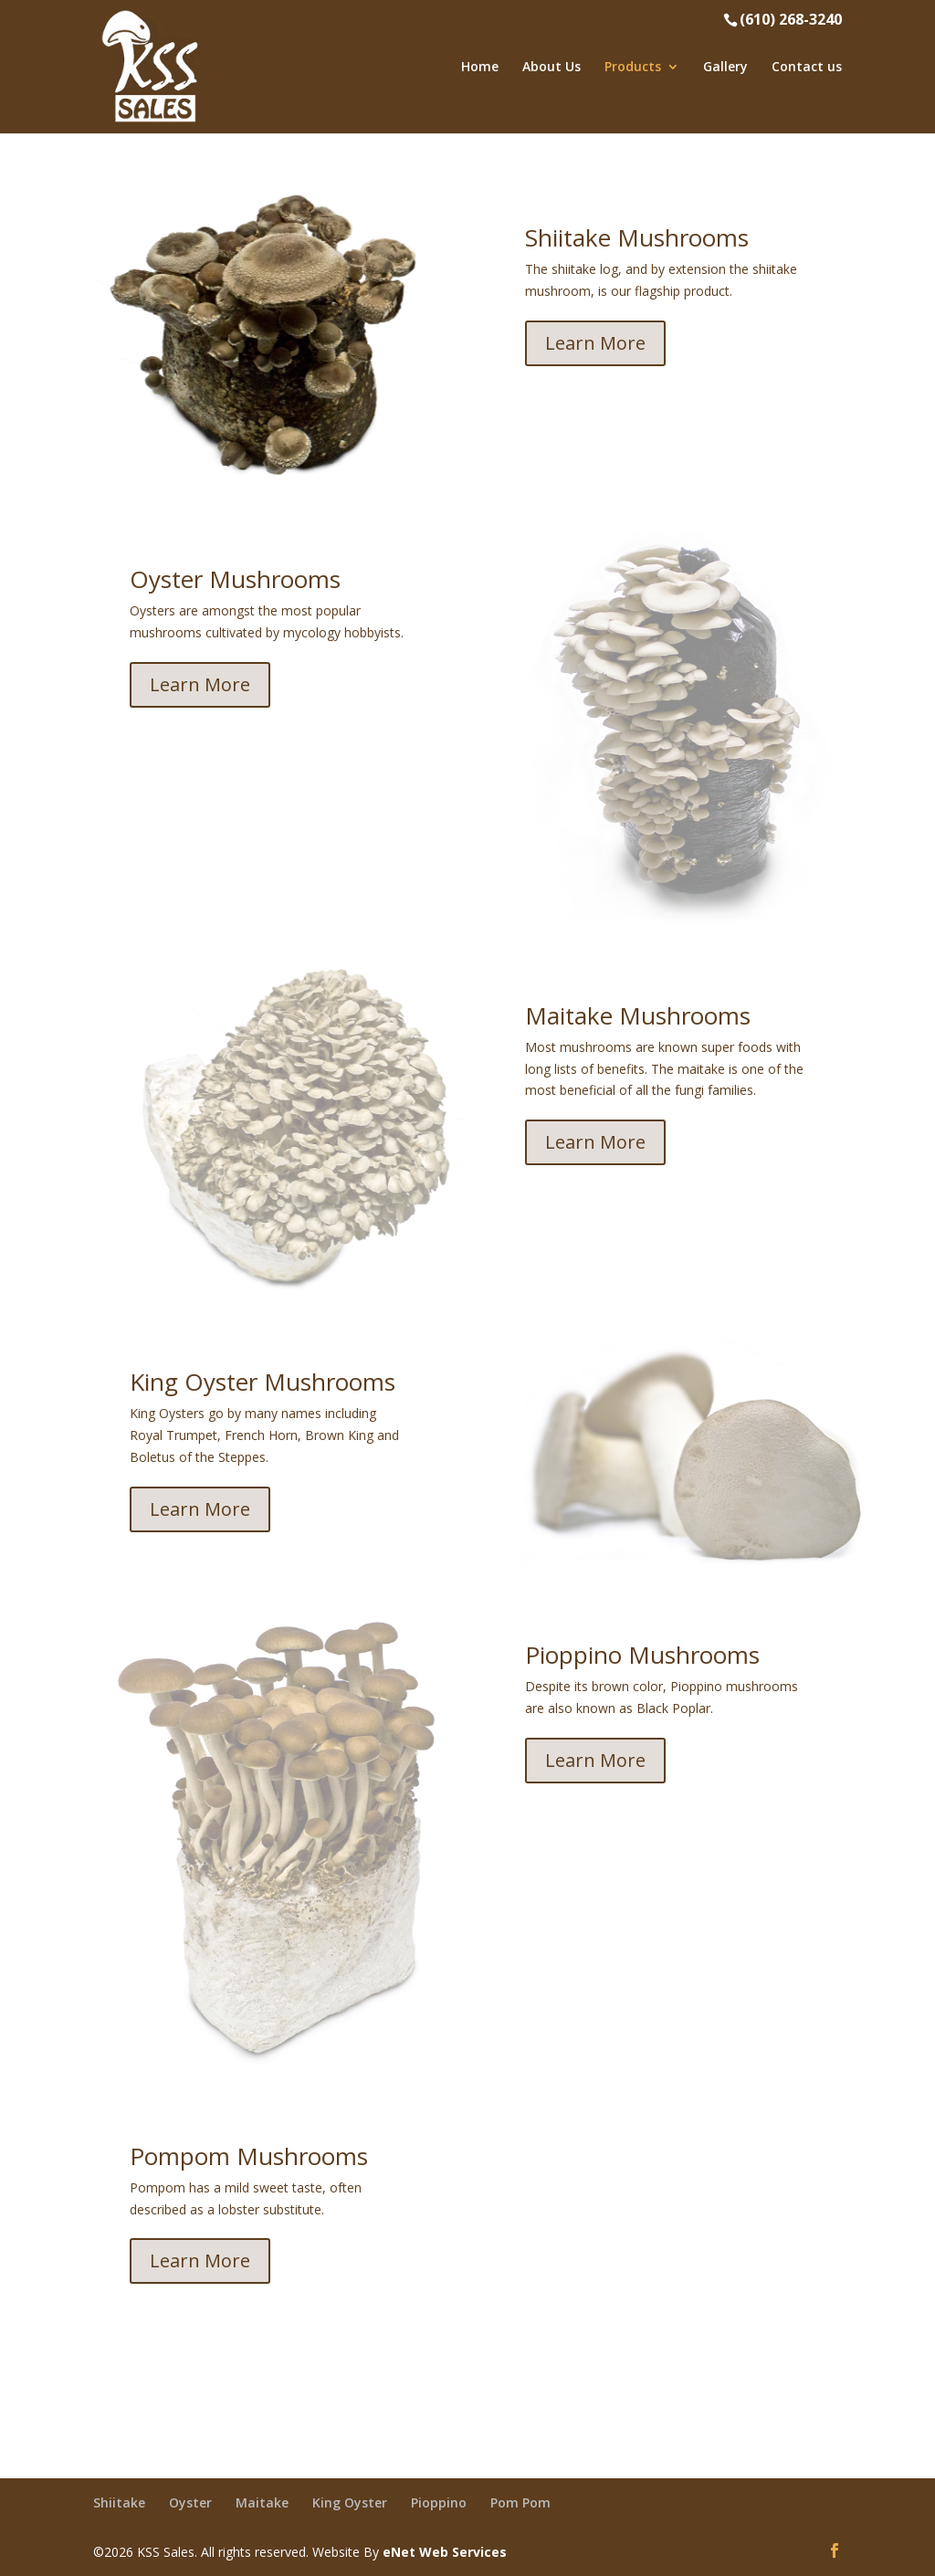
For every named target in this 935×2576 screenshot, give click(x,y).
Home (480, 67)
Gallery (725, 67)
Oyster (190, 2502)
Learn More (595, 343)
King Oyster (349, 2502)
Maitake (262, 2502)
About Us (551, 67)
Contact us (807, 67)
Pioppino (439, 2502)
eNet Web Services (445, 2551)
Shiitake (119, 2502)
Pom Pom (520, 2502)
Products (632, 67)
